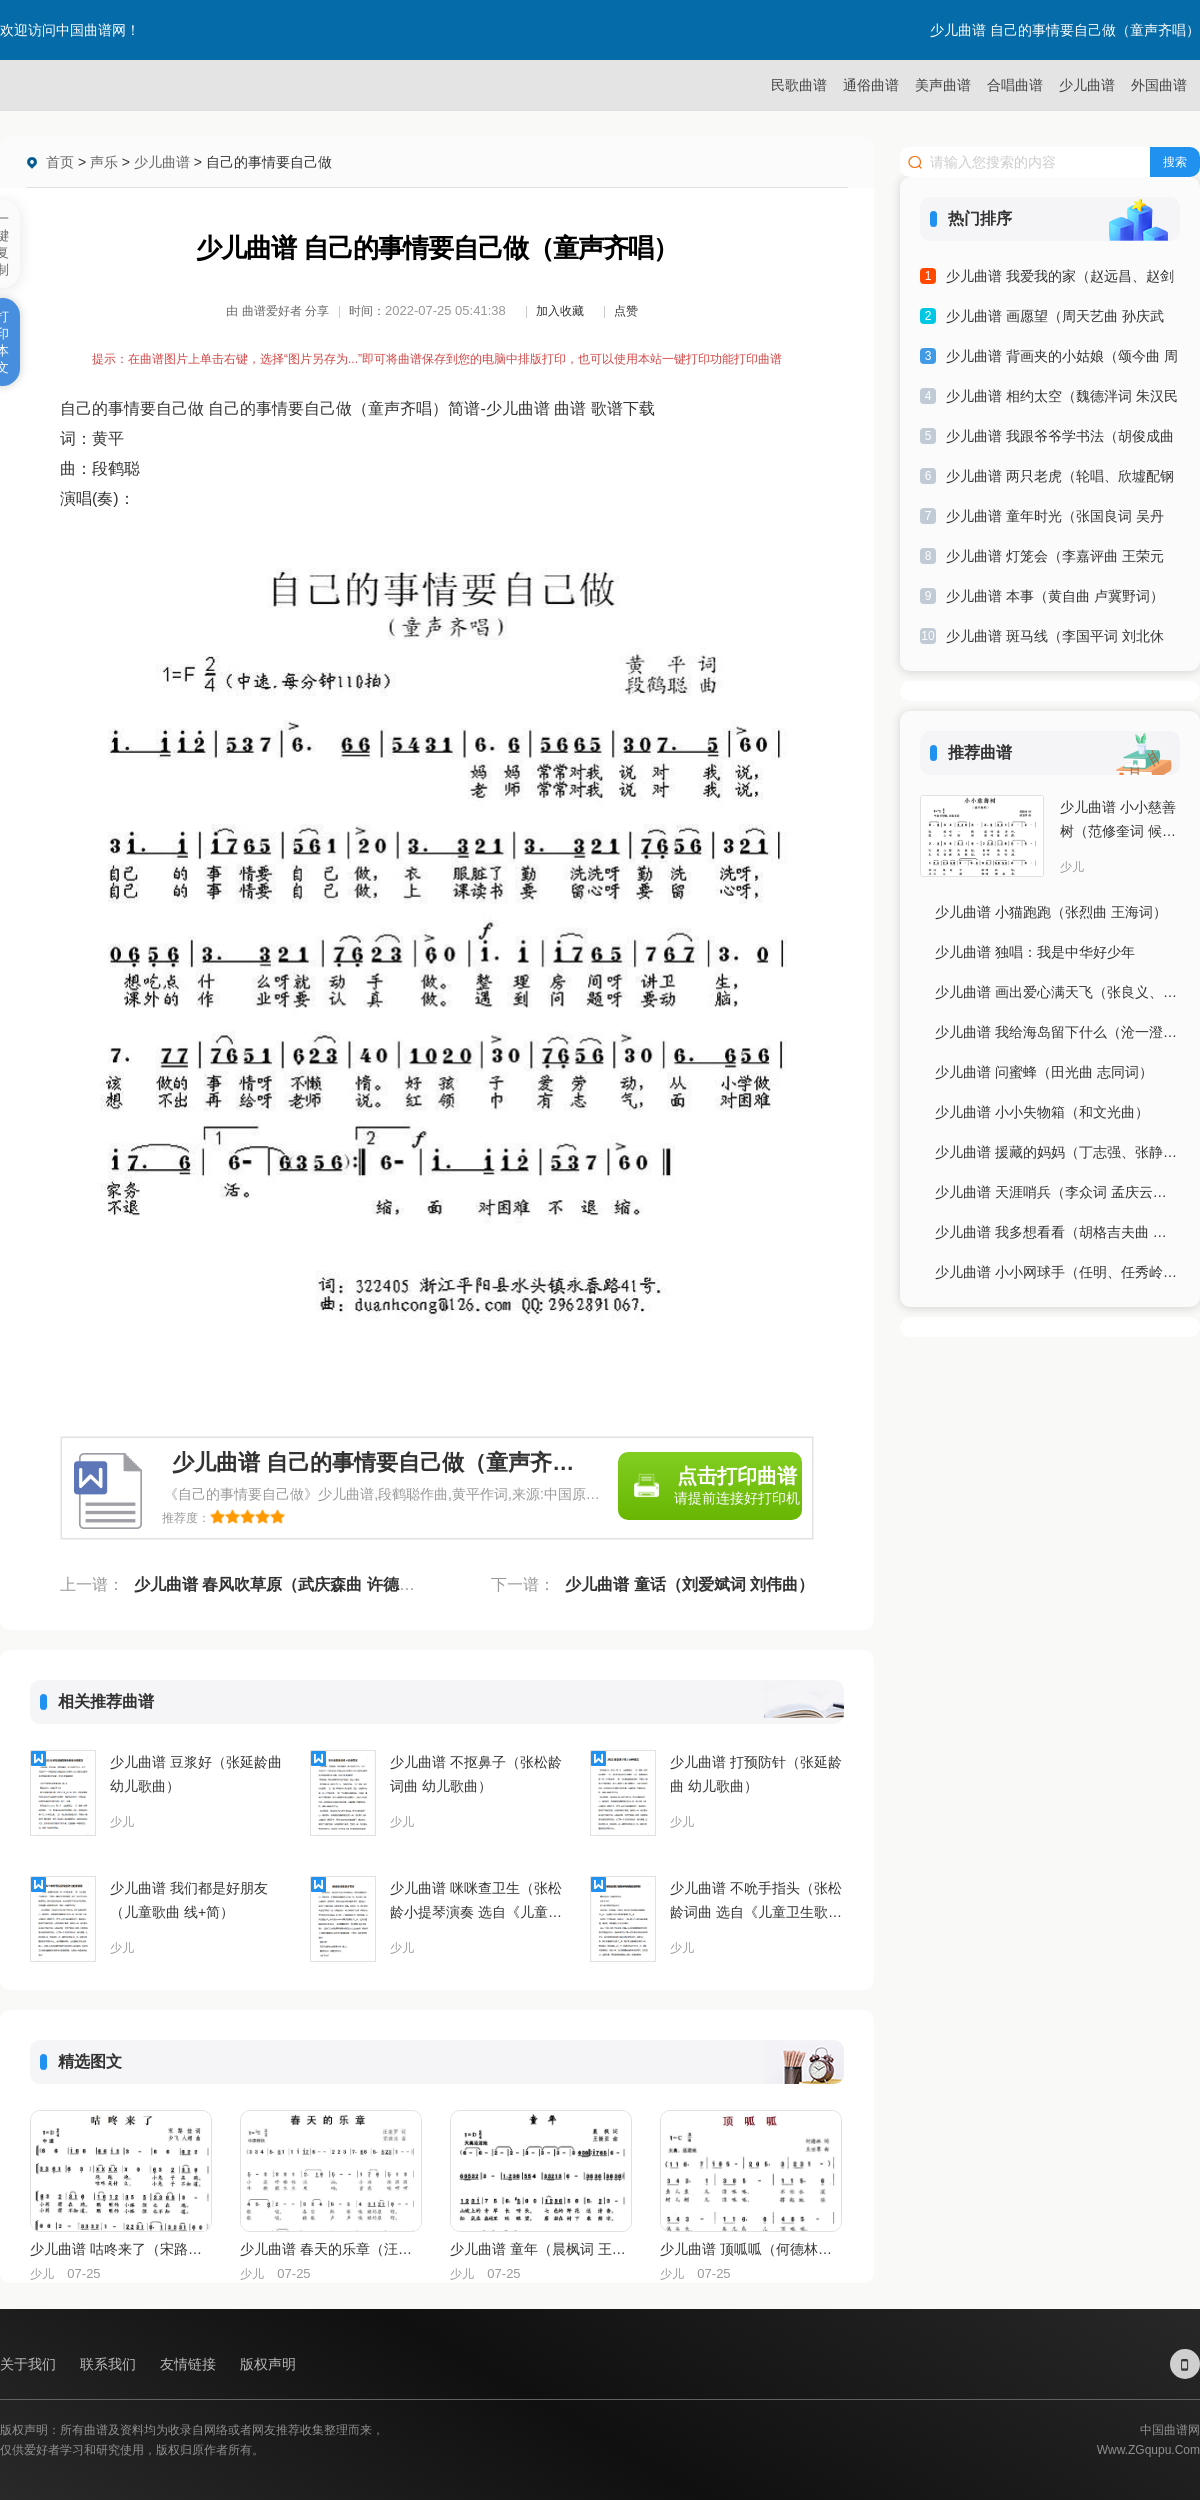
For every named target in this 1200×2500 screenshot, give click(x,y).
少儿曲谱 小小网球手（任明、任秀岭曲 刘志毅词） (1057, 1272)
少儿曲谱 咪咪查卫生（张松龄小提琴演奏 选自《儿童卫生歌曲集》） (476, 1902)
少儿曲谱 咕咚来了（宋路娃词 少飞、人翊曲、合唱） (120, 2249)
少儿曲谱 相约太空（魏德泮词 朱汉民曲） (1062, 399)
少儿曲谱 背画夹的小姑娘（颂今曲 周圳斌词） (1062, 359)
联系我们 (110, 2364)
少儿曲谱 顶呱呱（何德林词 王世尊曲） (750, 2249)
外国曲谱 (1159, 85)
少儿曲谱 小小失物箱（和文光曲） (1042, 1112)
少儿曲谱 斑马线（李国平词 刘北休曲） (1055, 639)
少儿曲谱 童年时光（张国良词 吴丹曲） (1055, 519)
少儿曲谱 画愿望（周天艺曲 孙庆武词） (1055, 319)
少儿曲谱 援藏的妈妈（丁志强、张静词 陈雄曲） (1057, 1152)
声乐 (104, 162)
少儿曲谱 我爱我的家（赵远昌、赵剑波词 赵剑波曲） (1060, 279)
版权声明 (268, 2364)
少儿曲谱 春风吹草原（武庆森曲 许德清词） (290, 1584)
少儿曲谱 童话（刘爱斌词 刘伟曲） (689, 1584)
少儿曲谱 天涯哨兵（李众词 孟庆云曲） (1057, 1192)
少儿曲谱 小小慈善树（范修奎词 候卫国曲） (1118, 821)
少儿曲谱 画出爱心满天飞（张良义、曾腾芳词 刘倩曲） (1057, 992)
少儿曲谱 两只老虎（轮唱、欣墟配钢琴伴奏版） (1060, 479)
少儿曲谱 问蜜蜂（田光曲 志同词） (1044, 1072)
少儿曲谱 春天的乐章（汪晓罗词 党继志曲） (330, 2249)
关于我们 (30, 2364)
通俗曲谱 (871, 85)
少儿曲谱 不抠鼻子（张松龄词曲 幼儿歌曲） (476, 1774)
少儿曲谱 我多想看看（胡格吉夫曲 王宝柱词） (1057, 1232)
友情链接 (190, 2364)
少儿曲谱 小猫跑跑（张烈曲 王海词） (1051, 912)
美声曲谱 (943, 85)
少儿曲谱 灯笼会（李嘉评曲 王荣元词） (1055, 559)
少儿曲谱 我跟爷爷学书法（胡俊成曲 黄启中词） (1060, 439)
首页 (60, 162)
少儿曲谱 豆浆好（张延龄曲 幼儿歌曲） (196, 1774)
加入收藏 (560, 311)
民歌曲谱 (799, 85)
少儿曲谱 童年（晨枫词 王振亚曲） (540, 2249)
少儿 (122, 1822)
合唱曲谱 (1015, 85)
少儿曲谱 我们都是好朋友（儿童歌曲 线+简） (189, 1900)
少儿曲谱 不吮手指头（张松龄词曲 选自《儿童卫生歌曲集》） (756, 1902)
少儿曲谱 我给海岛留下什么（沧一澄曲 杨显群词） (1057, 1032)
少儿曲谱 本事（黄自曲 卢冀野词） (1055, 596)
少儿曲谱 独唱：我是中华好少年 (1035, 952)
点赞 (626, 311)
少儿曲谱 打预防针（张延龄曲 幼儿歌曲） (756, 1774)
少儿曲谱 (1087, 85)
